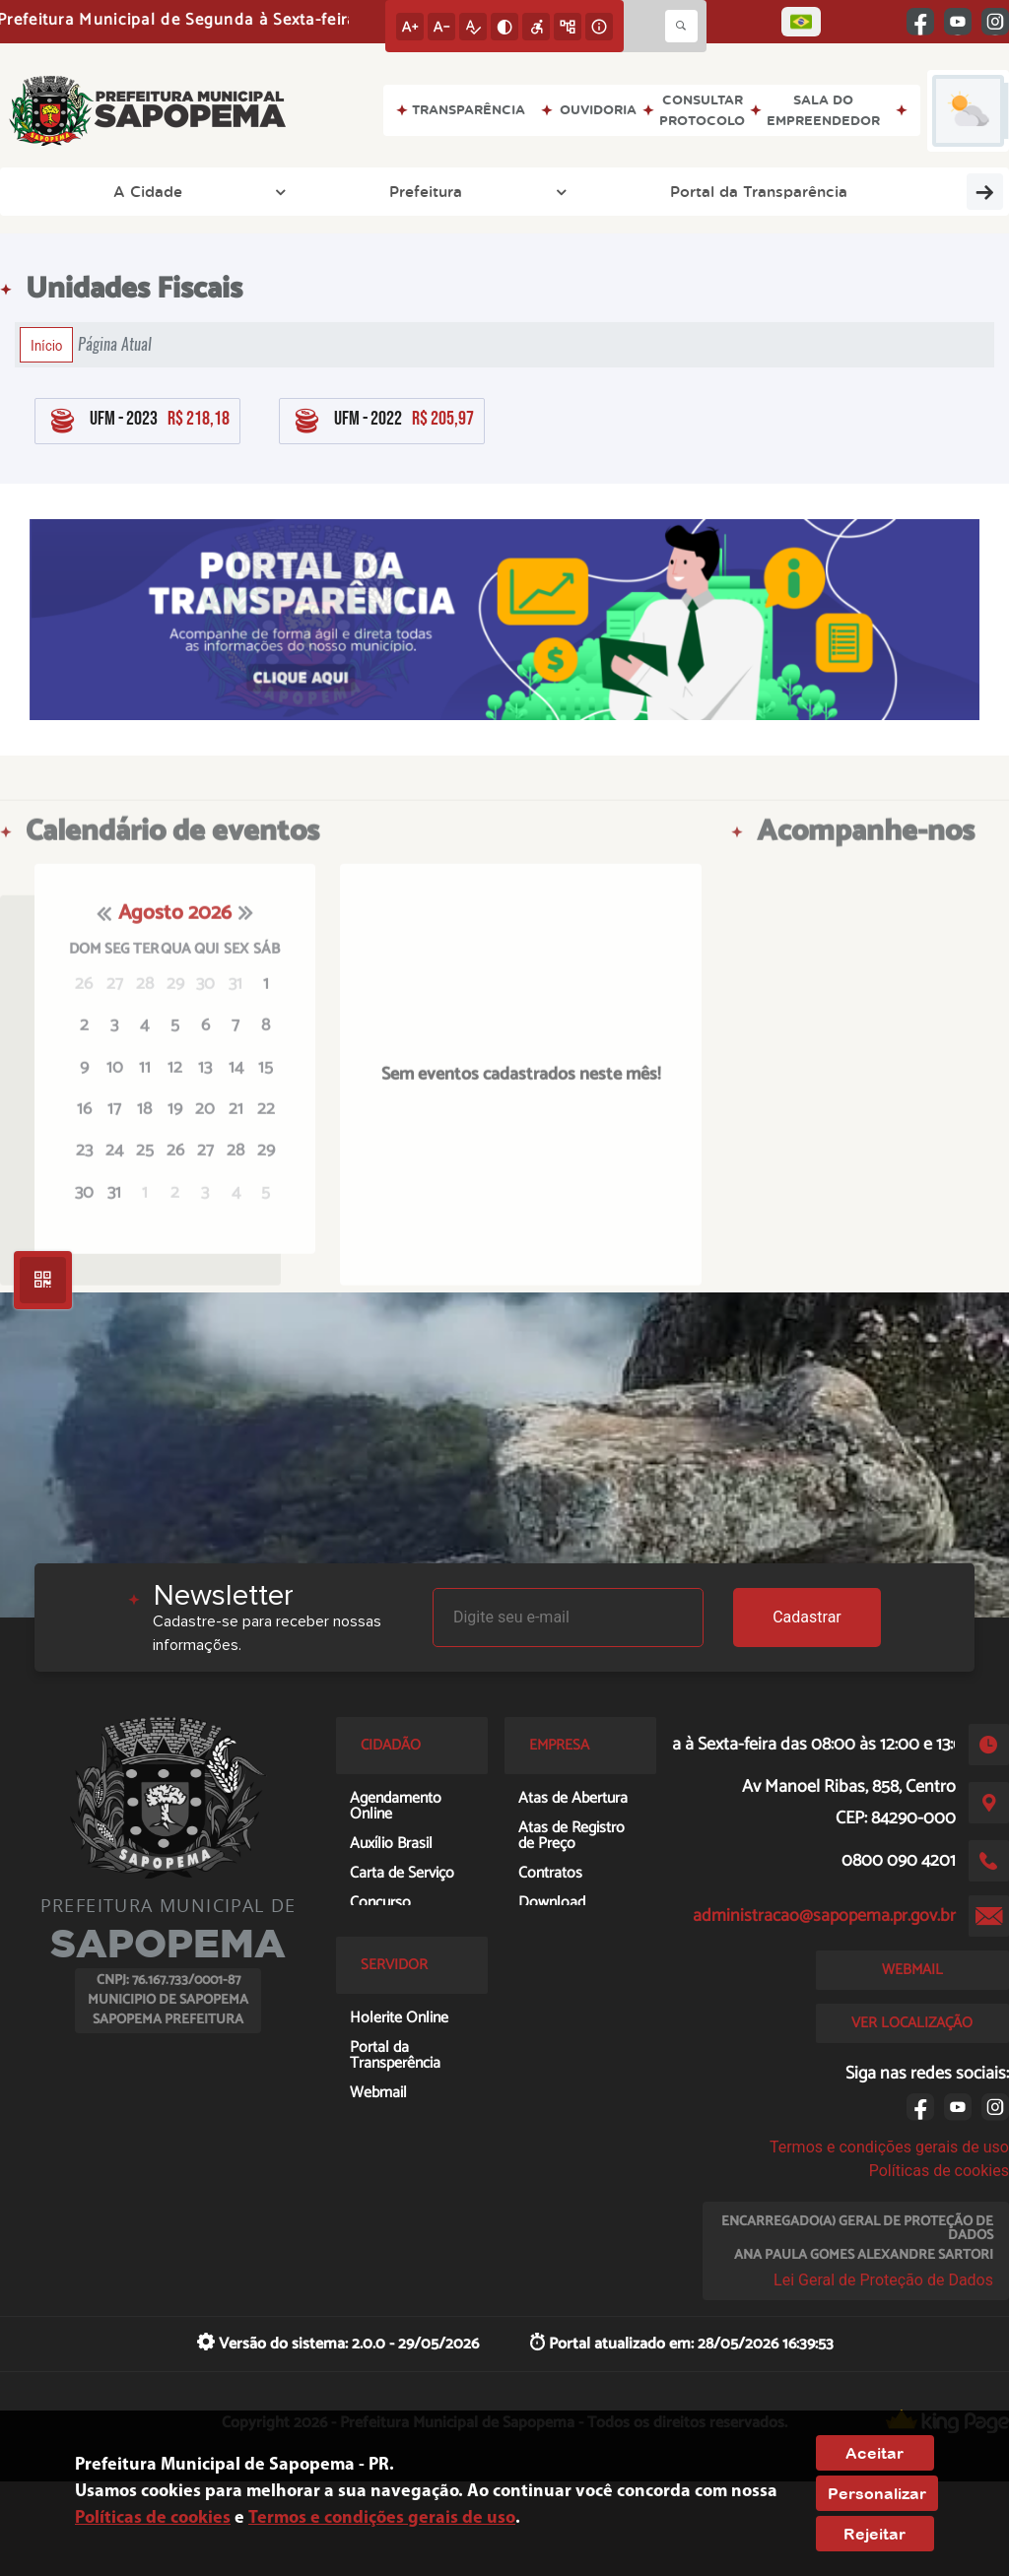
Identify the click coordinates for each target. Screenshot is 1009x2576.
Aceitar (874, 2453)
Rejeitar (874, 2534)
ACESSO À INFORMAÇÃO (605, 191)
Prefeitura (196, 191)
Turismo (945, 191)
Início (46, 345)
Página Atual (115, 344)
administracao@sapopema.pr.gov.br (824, 1916)
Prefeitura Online (815, 191)
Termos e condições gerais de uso (889, 2147)
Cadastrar (807, 1617)
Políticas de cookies (939, 2170)
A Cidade (77, 191)
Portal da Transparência (360, 191)
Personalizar (877, 2493)
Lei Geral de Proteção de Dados (883, 2280)
